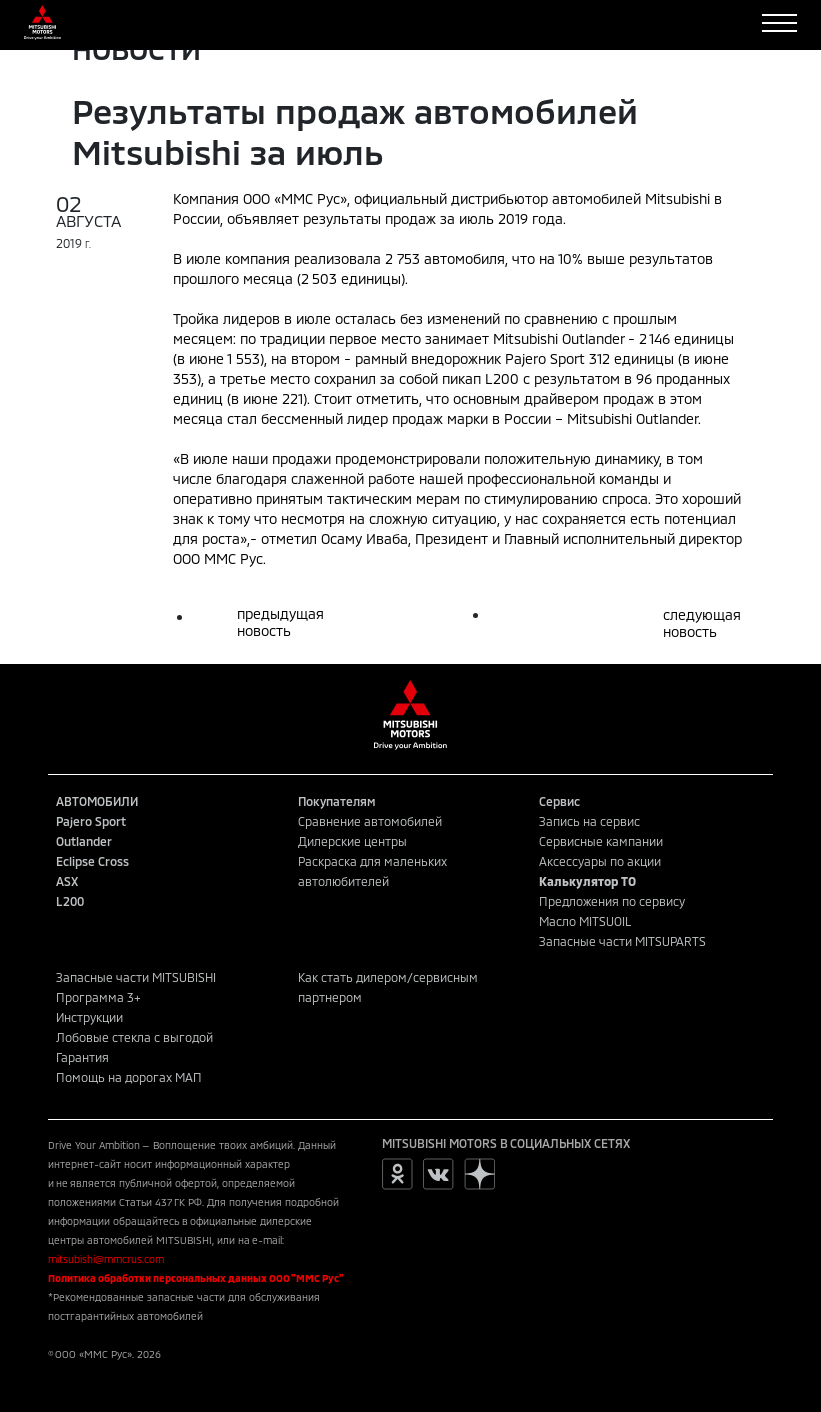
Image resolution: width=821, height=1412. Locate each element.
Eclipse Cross (92, 861)
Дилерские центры (352, 841)
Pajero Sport (91, 821)
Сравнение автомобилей (370, 821)
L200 (70, 901)
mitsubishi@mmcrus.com (106, 1259)
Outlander (84, 841)
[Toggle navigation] (779, 23)
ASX (67, 881)
